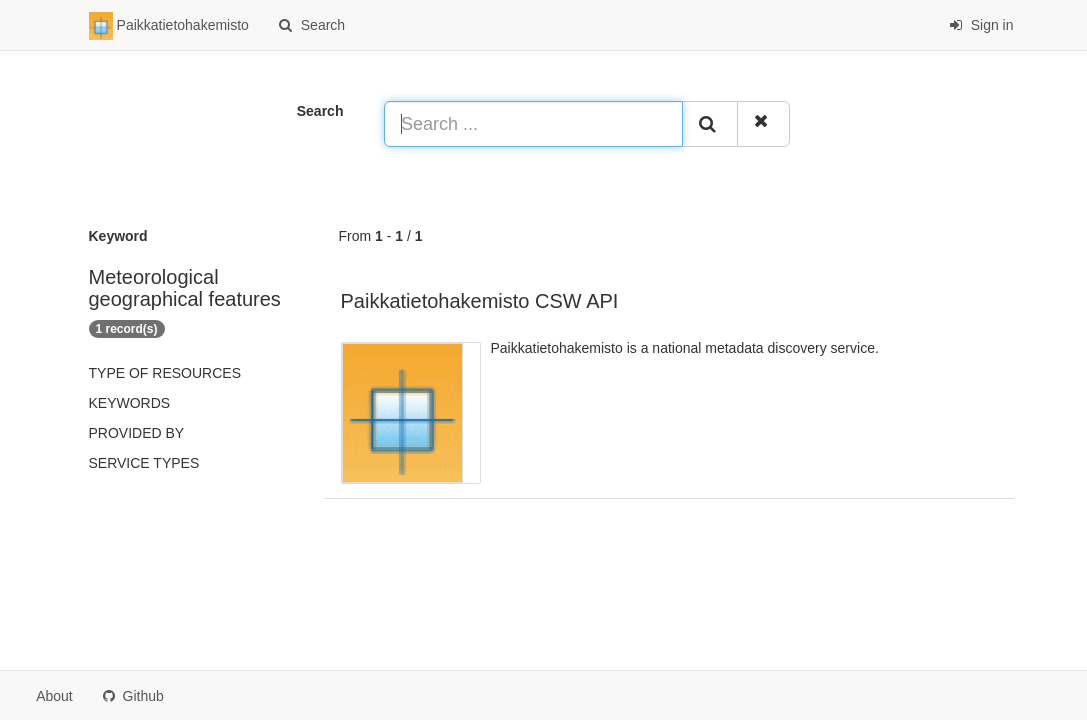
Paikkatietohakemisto (169, 26)
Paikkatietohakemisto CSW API (480, 301)
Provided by (137, 433)
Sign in (981, 25)
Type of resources (165, 373)
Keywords (130, 403)
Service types (144, 463)
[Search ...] (533, 124)
